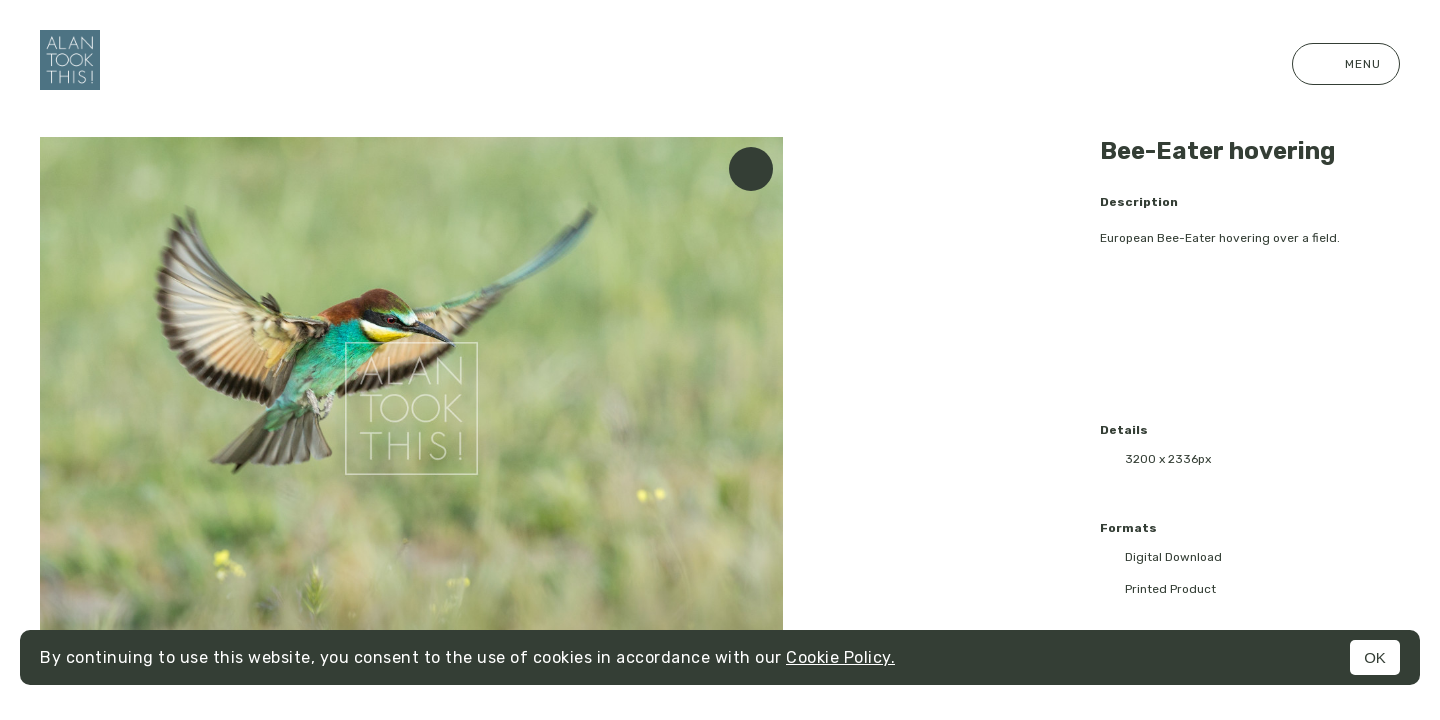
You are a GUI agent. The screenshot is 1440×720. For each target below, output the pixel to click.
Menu (1346, 64)
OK (1375, 657)
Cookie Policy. (840, 657)
